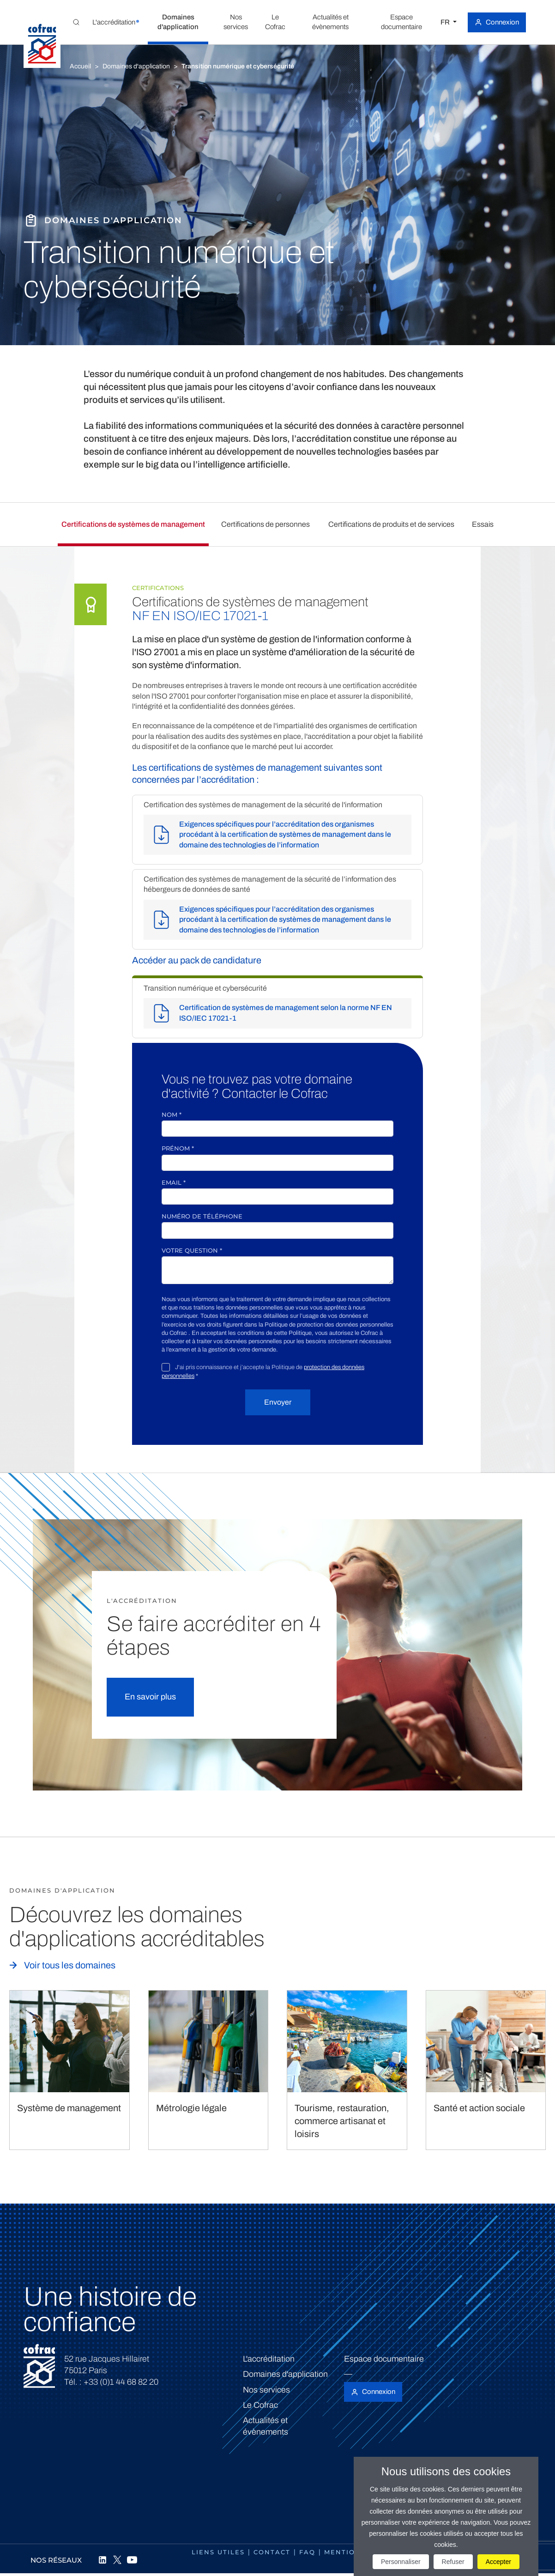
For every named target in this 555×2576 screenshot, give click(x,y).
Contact (271, 2552)
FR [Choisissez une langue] (445, 22)
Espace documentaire (384, 2358)
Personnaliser (401, 2561)
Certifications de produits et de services (391, 524)
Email (174, 1182)
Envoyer (277, 1402)
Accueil (80, 66)
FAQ (307, 2552)
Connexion (502, 22)
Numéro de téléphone (202, 1216)
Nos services (266, 2389)
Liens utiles (218, 2552)
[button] (113, 22)
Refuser (453, 2561)
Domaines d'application (136, 66)
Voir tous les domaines (69, 1965)
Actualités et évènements (265, 2426)
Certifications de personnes (265, 524)
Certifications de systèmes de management (133, 524)
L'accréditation (269, 2358)
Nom (171, 1114)
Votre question (192, 1250)
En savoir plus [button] (150, 1696)
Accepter (498, 2561)
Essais (483, 524)
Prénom (178, 1148)
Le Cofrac (260, 2405)
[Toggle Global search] (76, 22)
